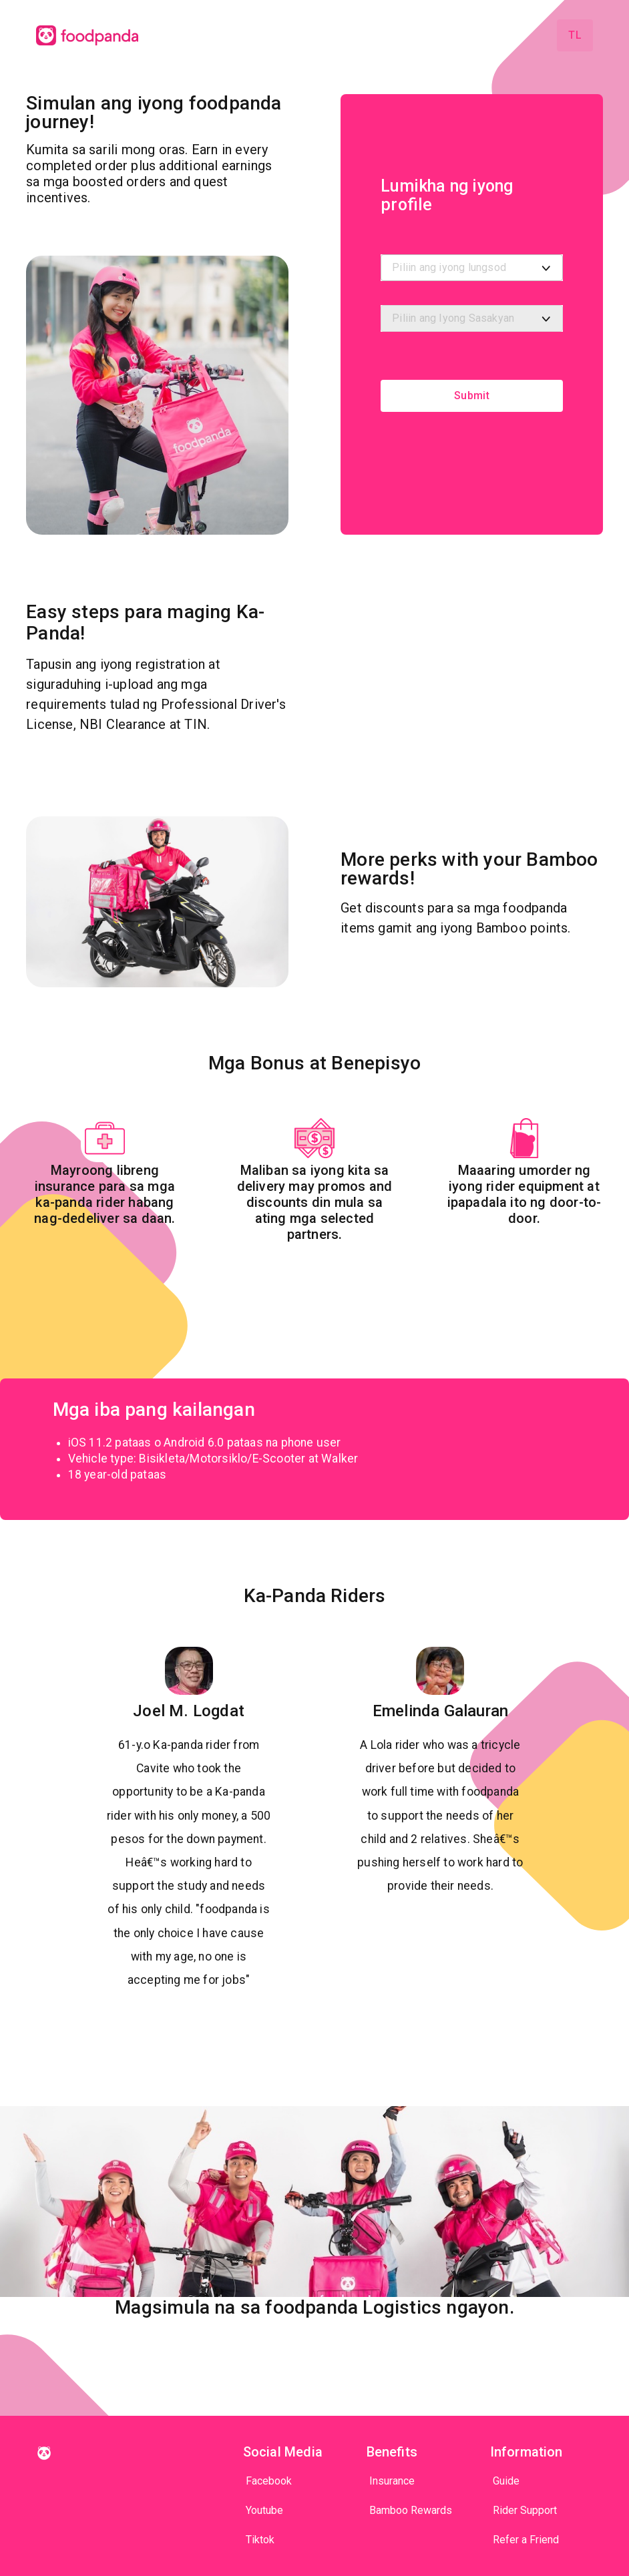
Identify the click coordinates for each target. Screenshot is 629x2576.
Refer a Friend (526, 2539)
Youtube (264, 2510)
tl (575, 35)
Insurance (392, 2481)
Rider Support (525, 2510)
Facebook (269, 2481)
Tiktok (260, 2539)
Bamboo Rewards (410, 2510)
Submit (471, 395)
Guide (506, 2481)
